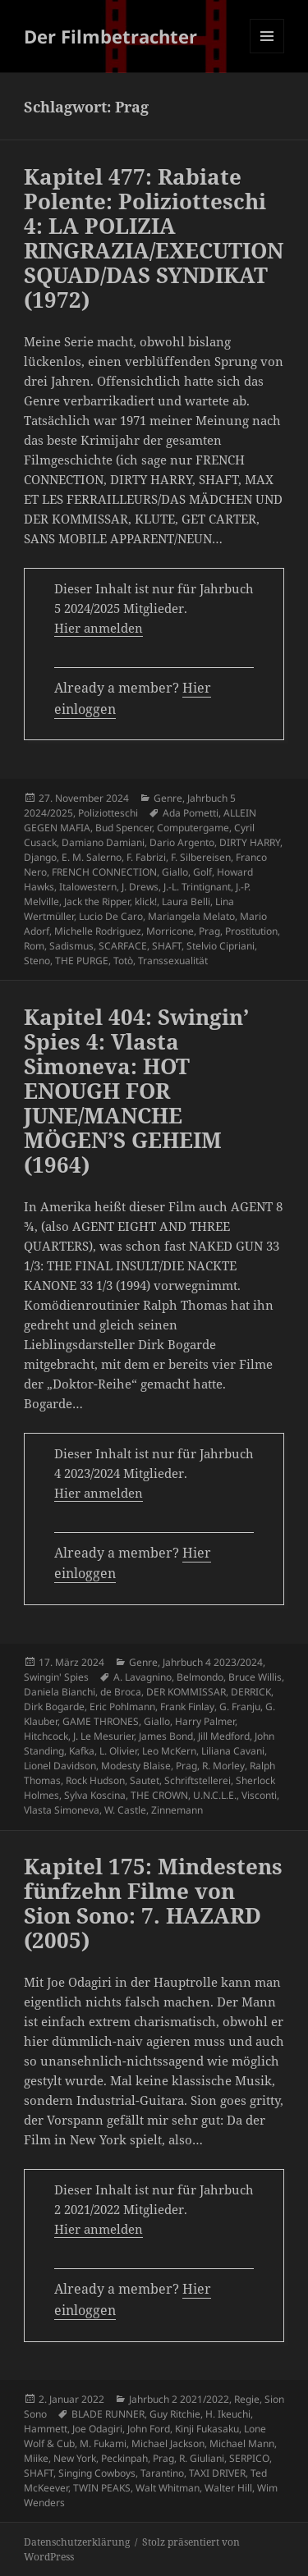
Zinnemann (177, 1810)
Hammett (45, 2429)
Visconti (259, 1795)
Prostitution (251, 931)
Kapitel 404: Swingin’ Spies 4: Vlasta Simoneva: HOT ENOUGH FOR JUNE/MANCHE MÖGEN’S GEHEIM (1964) (136, 1090)
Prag (209, 931)
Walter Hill (228, 2488)
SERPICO (249, 2458)
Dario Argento (181, 842)
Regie (247, 2399)
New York (74, 2458)
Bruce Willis (255, 1677)
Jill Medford (224, 1736)
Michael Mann (241, 2443)
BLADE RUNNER (108, 2414)
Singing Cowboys (97, 2473)
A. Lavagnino (142, 1677)
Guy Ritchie (174, 2414)
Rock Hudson (95, 1780)
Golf (202, 872)
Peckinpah (124, 2458)
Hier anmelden (98, 628)
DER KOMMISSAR (186, 1692)
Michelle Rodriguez (97, 931)
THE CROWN (159, 1795)
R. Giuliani (201, 2458)
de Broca (120, 1692)
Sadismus (71, 946)
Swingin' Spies (56, 1677)
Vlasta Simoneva (61, 1810)
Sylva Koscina (95, 1795)
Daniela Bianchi (59, 1692)
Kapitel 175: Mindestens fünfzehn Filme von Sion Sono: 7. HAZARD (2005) (153, 1903)
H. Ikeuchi (228, 2414)
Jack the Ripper (97, 901)
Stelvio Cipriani (220, 946)
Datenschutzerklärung (77, 2542)
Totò (123, 961)
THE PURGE (81, 961)
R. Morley (223, 1766)
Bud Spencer (123, 828)
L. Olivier (118, 1751)
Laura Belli (186, 901)
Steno (37, 961)
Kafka (81, 1751)
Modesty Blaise (136, 1766)
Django (40, 857)
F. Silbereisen (201, 857)
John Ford (148, 2429)
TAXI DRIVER (217, 2473)
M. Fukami (103, 2443)
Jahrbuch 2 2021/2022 (179, 2399)
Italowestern (88, 887)
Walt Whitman (168, 2488)
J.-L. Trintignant (197, 887)
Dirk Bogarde (54, 1707)
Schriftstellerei (197, 1780)
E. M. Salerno (92, 857)
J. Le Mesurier (103, 1736)
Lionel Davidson (60, 1766)
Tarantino (162, 2473)
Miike (36, 2458)
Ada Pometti (190, 813)
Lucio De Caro (111, 916)
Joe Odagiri (97, 2429)
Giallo (175, 872)
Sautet (144, 1780)
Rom (34, 946)
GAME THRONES (100, 1721)
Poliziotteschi (108, 813)
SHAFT (167, 946)
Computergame (193, 828)
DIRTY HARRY (249, 842)
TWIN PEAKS (102, 2488)
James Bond (166, 1736)
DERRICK (251, 1692)
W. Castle (125, 1810)
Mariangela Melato (191, 916)
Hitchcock (46, 1736)
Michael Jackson (168, 2443)
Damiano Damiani (103, 842)
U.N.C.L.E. (215, 1795)
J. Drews (140, 887)
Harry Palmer (205, 1721)
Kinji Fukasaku (207, 2429)
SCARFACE (123, 946)
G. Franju (239, 1707)
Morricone (170, 931)
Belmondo (200, 1677)
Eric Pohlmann (122, 1707)
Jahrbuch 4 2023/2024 (213, 1662)
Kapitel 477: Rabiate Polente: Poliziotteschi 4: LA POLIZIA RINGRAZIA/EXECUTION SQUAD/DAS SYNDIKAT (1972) (153, 238)
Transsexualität (173, 961)
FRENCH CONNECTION (104, 872)
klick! (146, 901)
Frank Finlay (187, 1707)
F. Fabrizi (146, 857)
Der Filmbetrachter (110, 36)
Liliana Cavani (232, 1751)
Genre (168, 798)
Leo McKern (169, 1751)
